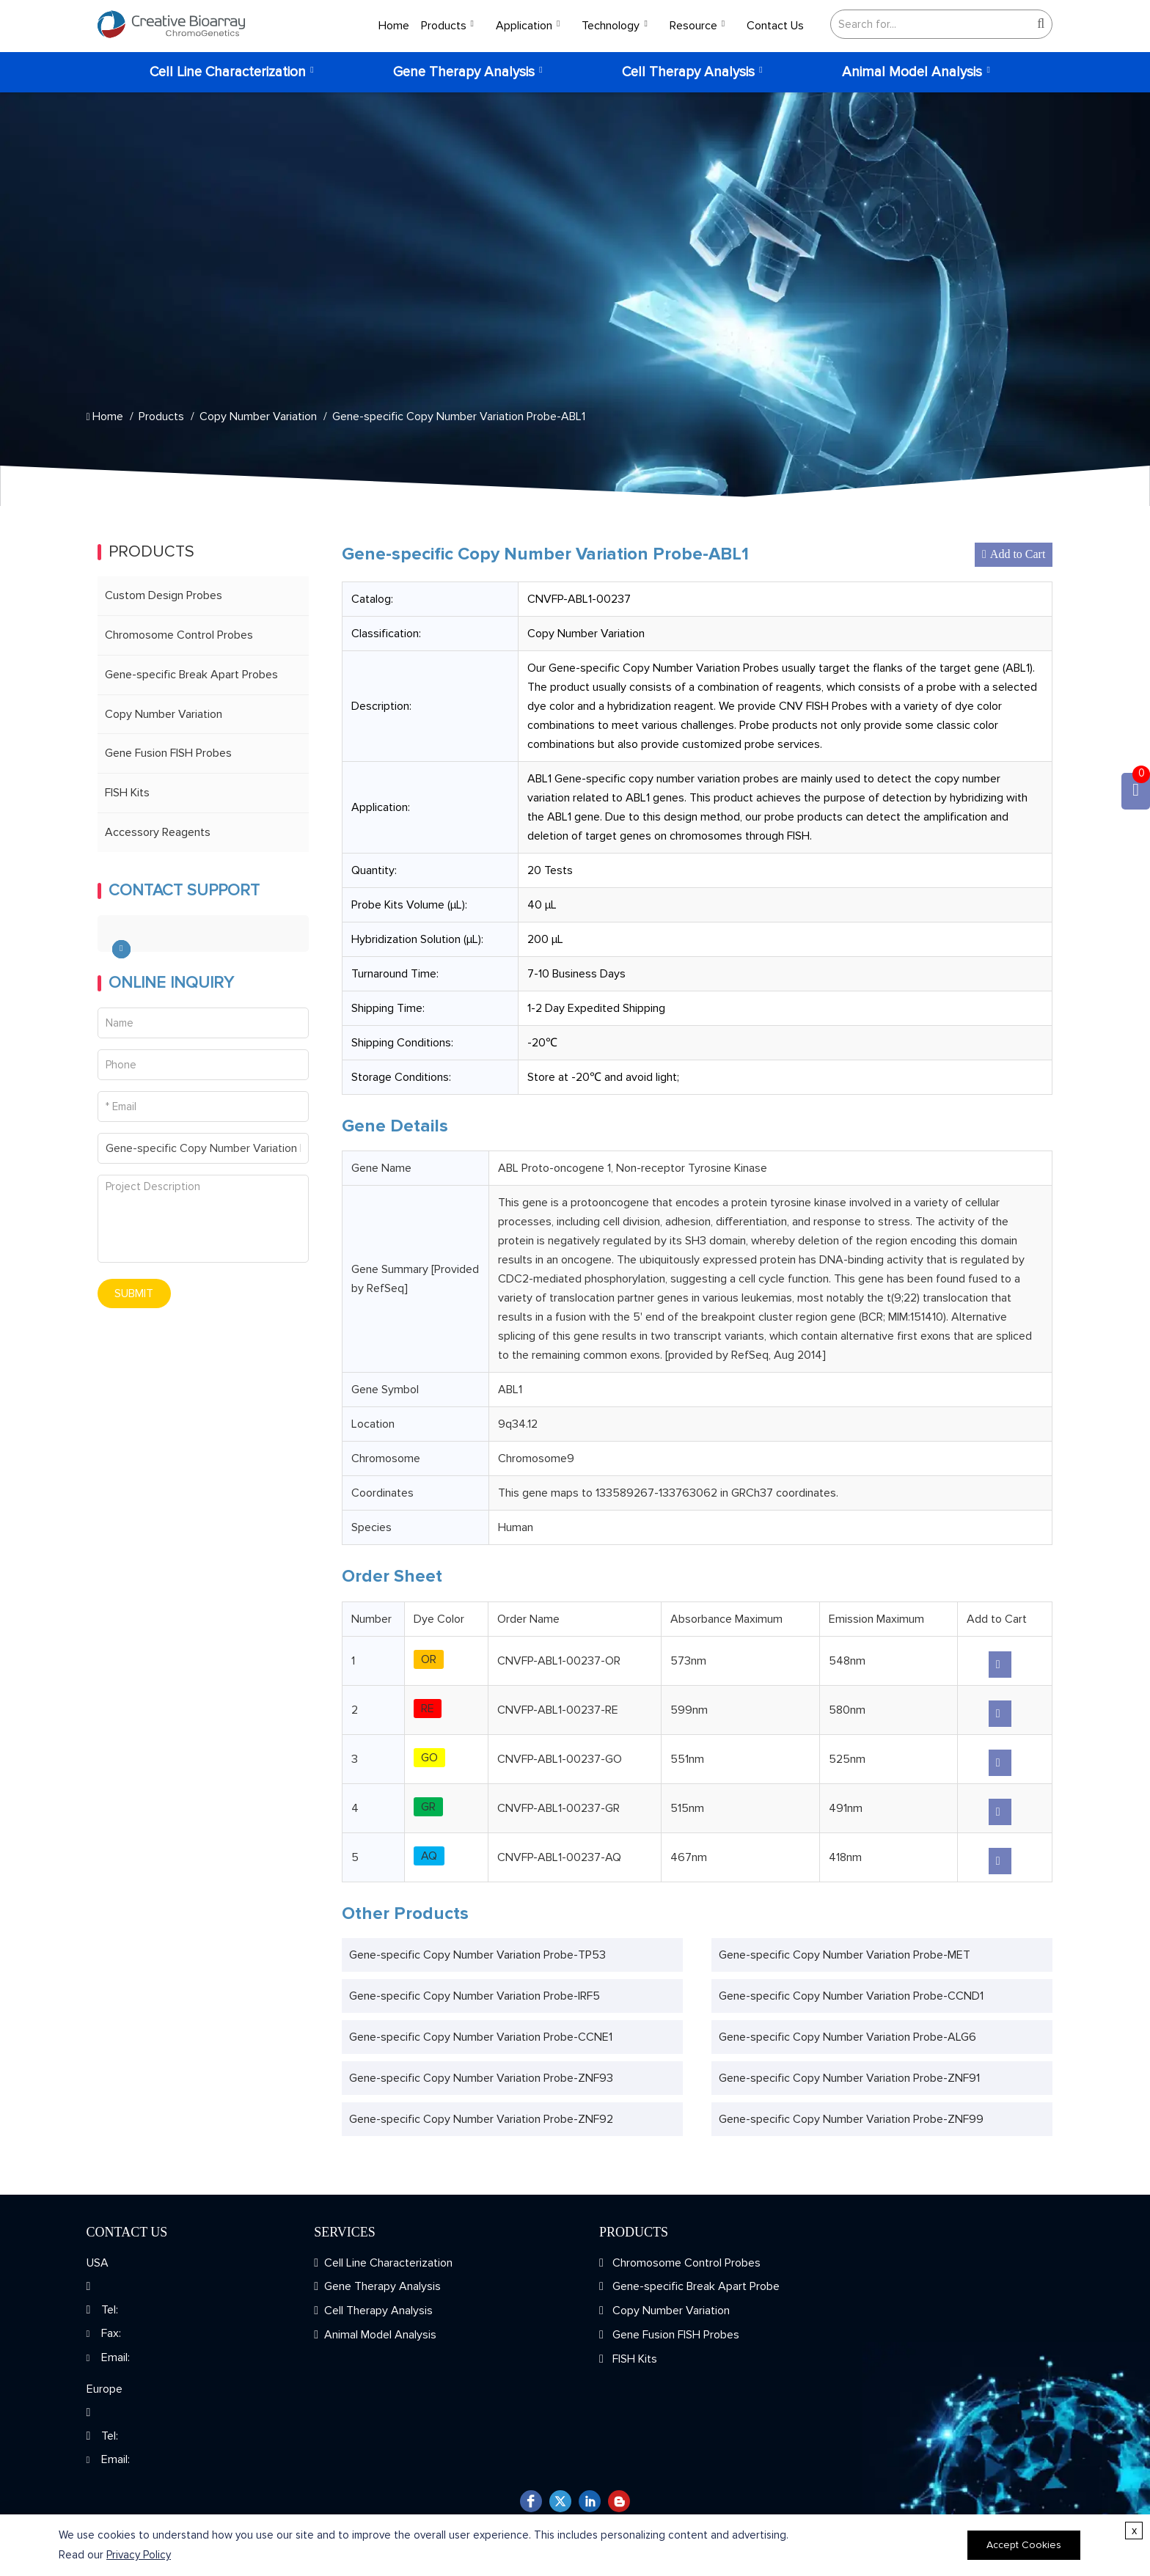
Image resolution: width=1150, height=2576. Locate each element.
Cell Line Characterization (228, 72)
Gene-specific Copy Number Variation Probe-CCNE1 (480, 2037)
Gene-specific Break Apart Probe (694, 2286)
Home (393, 25)
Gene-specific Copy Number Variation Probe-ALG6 (847, 2037)
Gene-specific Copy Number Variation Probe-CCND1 (851, 1996)
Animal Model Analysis (912, 72)
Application (524, 25)
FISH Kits (127, 792)
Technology (611, 25)
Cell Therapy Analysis (688, 72)
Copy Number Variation (258, 416)
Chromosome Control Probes (179, 635)
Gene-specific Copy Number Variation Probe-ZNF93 (481, 2078)
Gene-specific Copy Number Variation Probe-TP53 (477, 1955)
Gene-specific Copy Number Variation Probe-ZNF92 (481, 2119)
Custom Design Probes (163, 595)
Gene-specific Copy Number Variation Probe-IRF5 (474, 1996)
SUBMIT (133, 1293)
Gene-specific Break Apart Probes (191, 674)
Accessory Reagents (157, 832)
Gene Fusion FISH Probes (168, 753)
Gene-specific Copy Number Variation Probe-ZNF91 (849, 2078)
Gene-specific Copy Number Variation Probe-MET (844, 1955)
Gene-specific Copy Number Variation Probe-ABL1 (458, 416)
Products (443, 25)
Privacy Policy (138, 2554)
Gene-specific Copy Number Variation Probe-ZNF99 (851, 2119)
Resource (693, 25)
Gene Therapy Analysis (464, 72)
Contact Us (775, 25)
